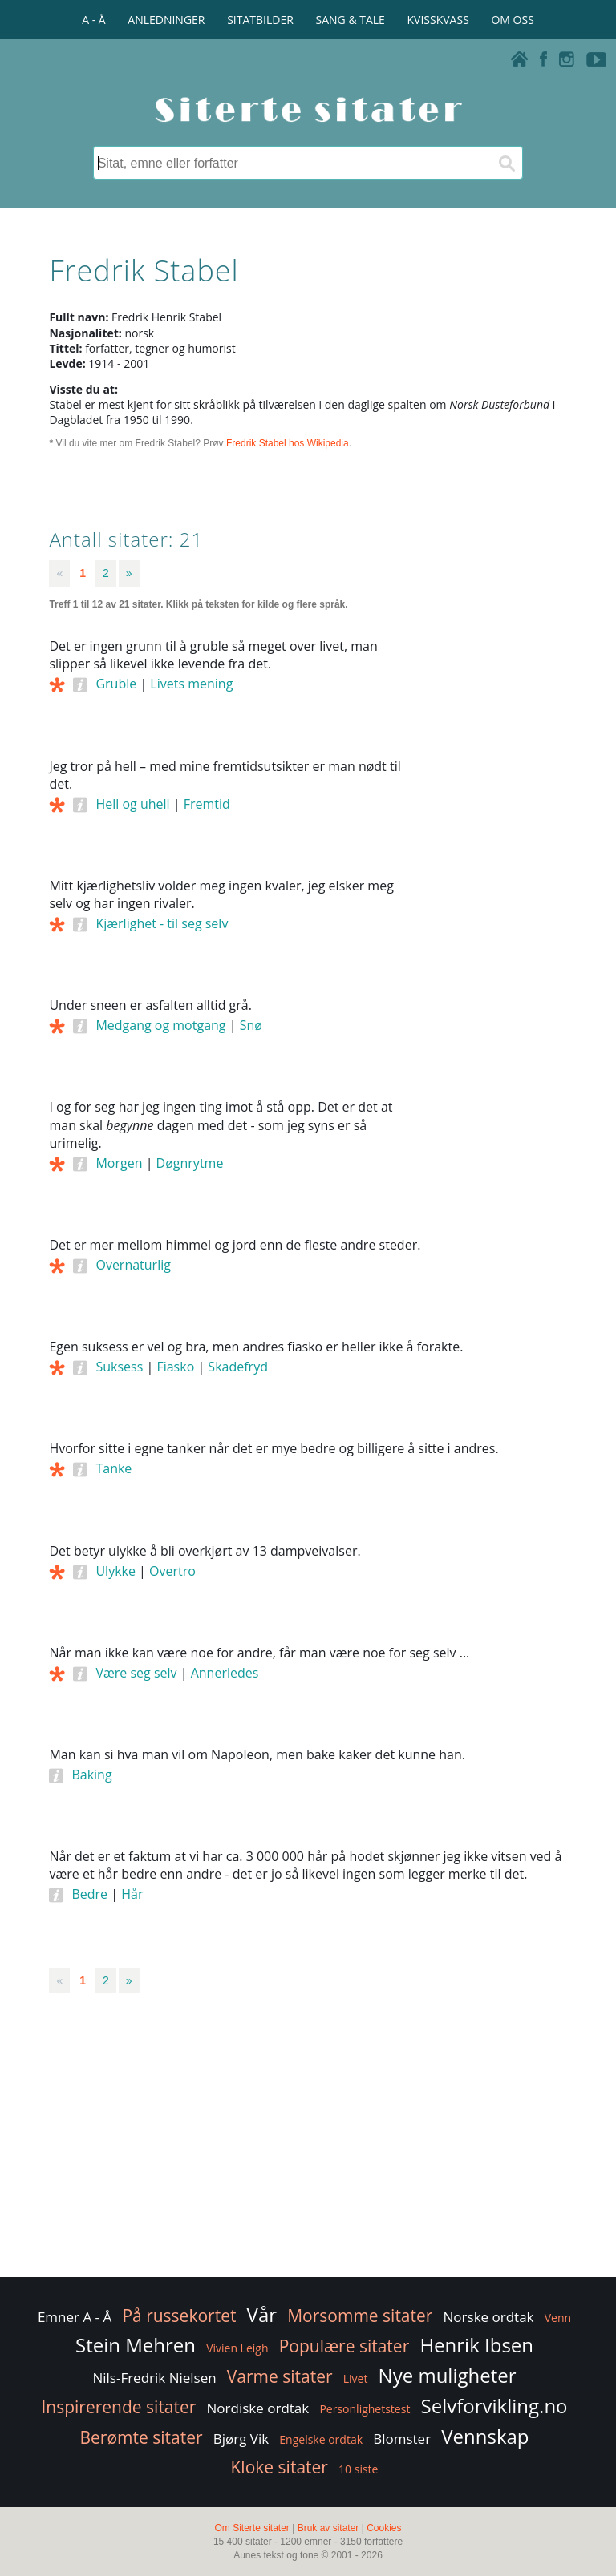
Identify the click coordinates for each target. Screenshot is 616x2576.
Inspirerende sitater (118, 2407)
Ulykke (115, 1571)
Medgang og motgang (160, 1025)
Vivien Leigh (237, 2348)
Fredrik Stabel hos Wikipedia (287, 443)
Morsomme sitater (359, 2315)
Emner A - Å (74, 2316)
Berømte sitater (140, 2437)
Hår (132, 1894)
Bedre (89, 1894)
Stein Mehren (135, 2345)
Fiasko (175, 1366)
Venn (558, 2317)
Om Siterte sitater (251, 2528)
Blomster (402, 2438)
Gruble (115, 683)
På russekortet (179, 2315)
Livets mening (191, 683)
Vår (262, 2314)
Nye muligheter (448, 2375)
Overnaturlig (132, 1265)
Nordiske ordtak (258, 2408)
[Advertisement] (495, 880)
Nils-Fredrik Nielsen (154, 2377)
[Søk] (506, 162)
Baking (91, 1774)
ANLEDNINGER (166, 19)
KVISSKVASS (438, 19)
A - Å (93, 19)
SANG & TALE (350, 19)
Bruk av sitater (328, 2528)
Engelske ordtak (321, 2439)
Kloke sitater (279, 2467)
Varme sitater (280, 2376)
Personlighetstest (364, 2409)
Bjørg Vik (241, 2438)
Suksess (119, 1366)
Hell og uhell (132, 804)
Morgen (118, 1163)
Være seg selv (135, 1673)
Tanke (113, 1468)
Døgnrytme (190, 1163)
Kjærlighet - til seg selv (161, 923)
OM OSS (512, 19)
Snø (251, 1025)
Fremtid (207, 804)
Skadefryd (238, 1366)
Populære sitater (344, 2346)
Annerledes (225, 1673)
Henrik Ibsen (476, 2345)
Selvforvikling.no (494, 2405)
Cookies (384, 2528)
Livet (355, 2378)
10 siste (358, 2469)
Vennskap (485, 2436)
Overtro (172, 1571)
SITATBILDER (260, 19)
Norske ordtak (489, 2316)
